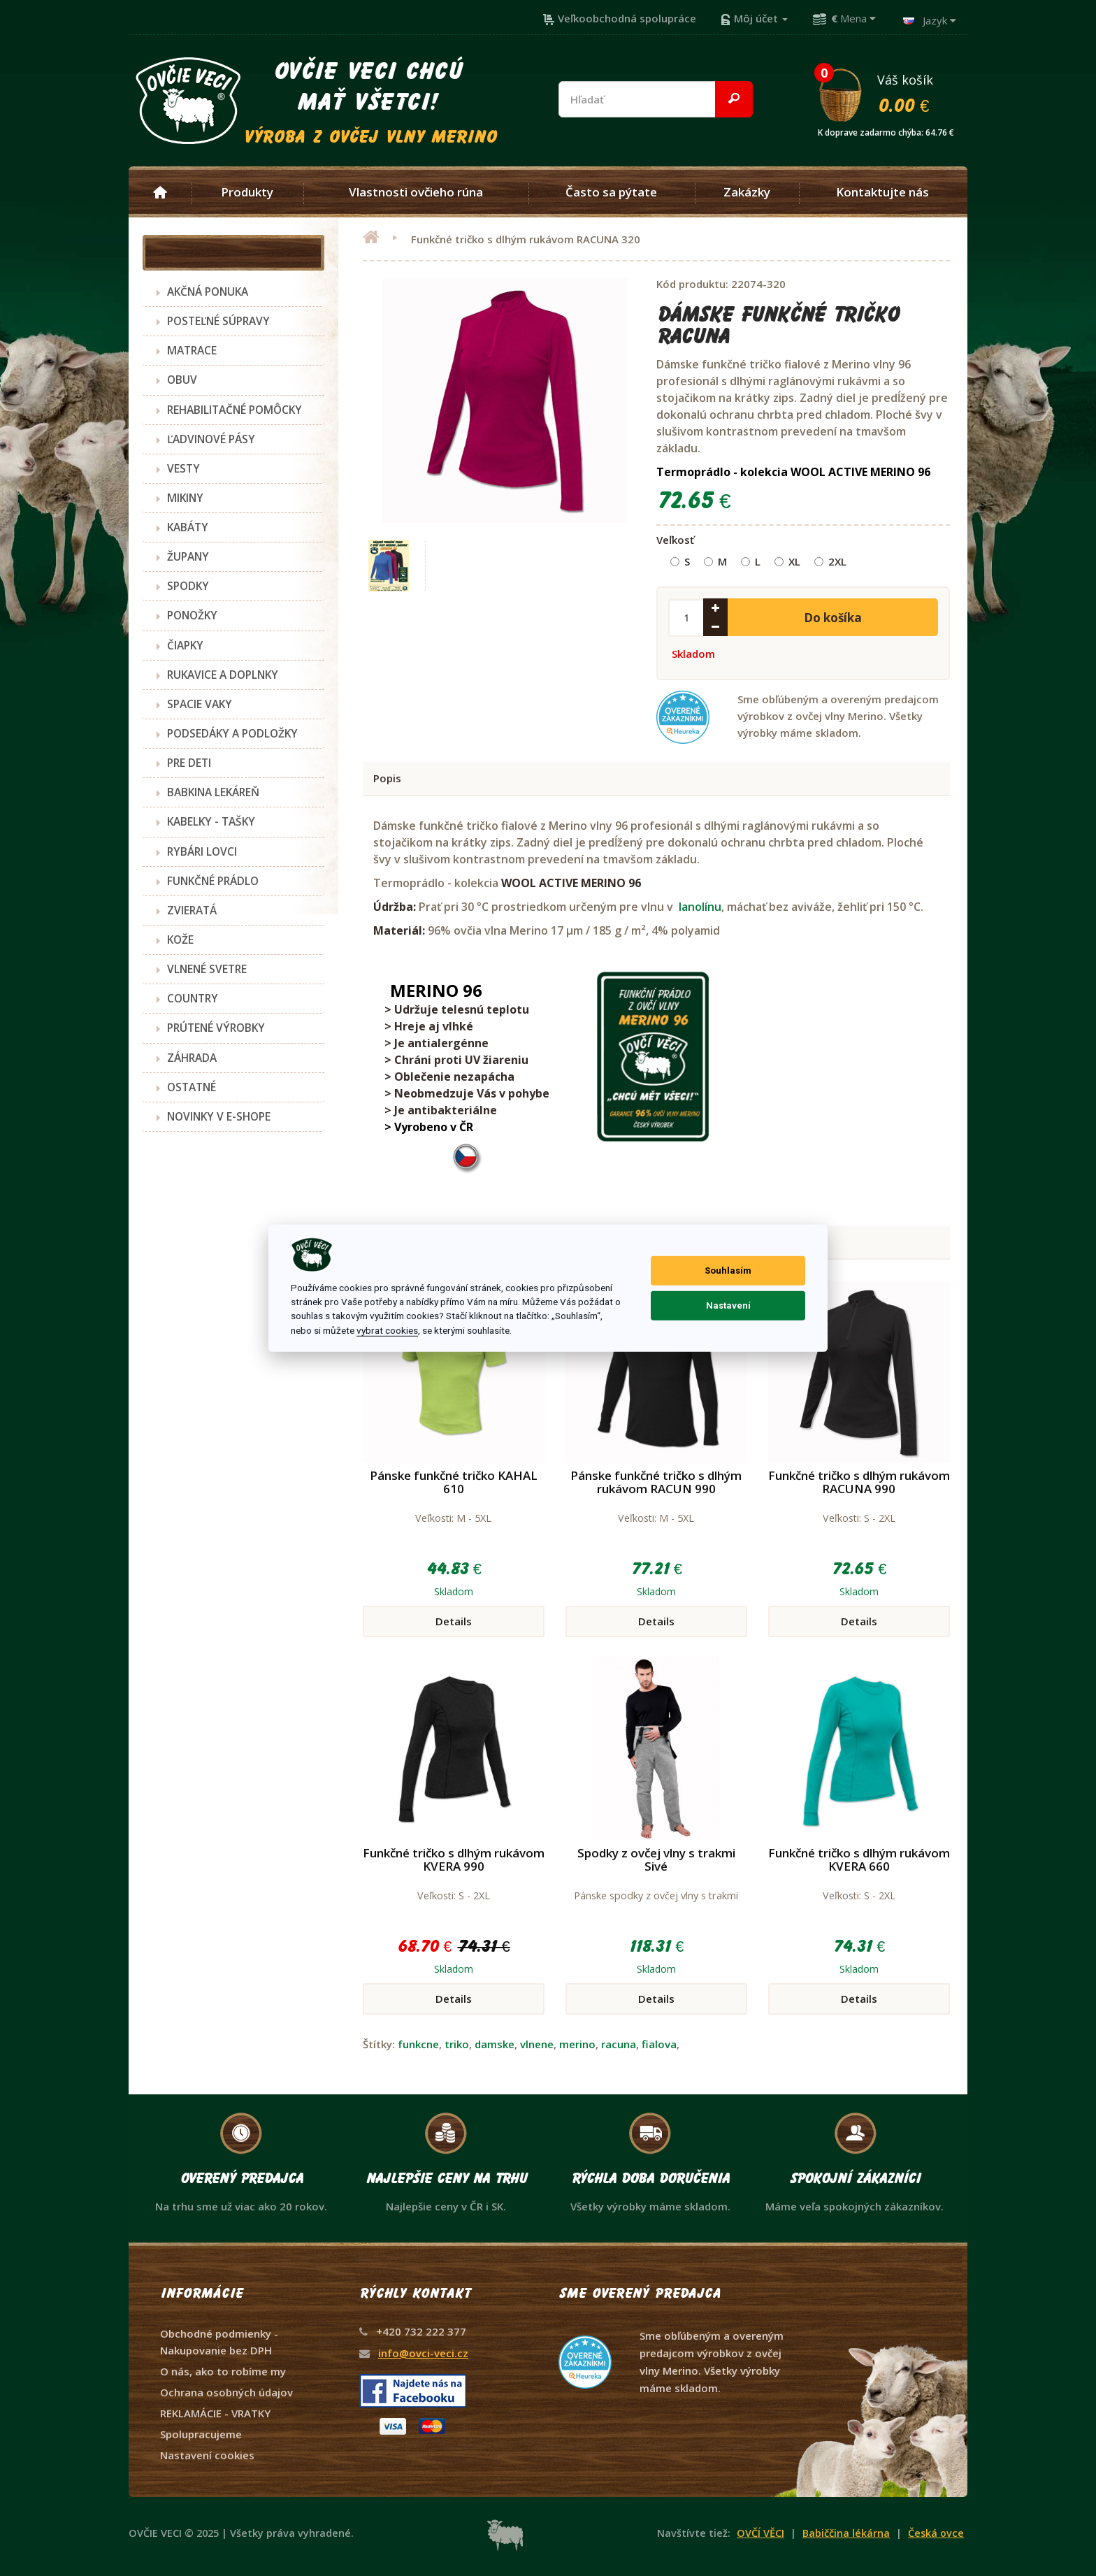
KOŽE (180, 939)
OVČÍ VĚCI (760, 2533)
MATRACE (192, 350)
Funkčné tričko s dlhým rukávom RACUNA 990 (859, 1482)
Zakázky (746, 192)
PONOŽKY (192, 615)
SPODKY (188, 585)
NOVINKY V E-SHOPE (219, 1116)
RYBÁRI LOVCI (202, 851)
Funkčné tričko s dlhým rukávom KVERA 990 (454, 1859)
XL (787, 561)
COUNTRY (192, 998)
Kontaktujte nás (882, 192)
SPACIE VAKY (199, 704)
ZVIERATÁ (192, 910)
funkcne (418, 2044)
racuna (618, 2044)
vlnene (537, 2044)
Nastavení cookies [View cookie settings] (207, 2455)
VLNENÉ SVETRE (207, 969)
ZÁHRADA (192, 1057)
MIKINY (185, 497)
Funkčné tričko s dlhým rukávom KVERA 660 (859, 1859)
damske (494, 2044)
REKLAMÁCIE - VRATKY (215, 2413)
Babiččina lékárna (846, 2533)
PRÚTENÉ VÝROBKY (216, 1027)
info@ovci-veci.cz (423, 2353)
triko (457, 2044)
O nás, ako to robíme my (223, 2371)
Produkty (247, 192)
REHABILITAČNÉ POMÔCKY (234, 409)
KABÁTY (187, 527)
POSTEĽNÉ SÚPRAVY (218, 321)
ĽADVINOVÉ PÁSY (211, 439)
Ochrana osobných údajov (226, 2392)
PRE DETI (189, 762)
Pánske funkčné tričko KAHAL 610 (454, 1482)
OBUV (182, 379)
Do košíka (833, 618)
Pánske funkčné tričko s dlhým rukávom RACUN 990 (656, 1482)
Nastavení (728, 1305)
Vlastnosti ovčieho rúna (416, 192)
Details (453, 1621)
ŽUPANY (188, 556)
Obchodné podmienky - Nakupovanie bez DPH (219, 2341)
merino (577, 2044)
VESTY (183, 468)
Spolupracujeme (201, 2434)
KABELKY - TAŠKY (211, 821)
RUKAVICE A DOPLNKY (222, 674)
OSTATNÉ (191, 1087)
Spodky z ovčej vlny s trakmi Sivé (656, 1859)
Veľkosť (675, 540)
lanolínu (700, 906)
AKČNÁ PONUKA (207, 291)
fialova (659, 2044)
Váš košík (892, 93)
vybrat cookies (387, 1330)
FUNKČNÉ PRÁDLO (213, 880)
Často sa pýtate (611, 192)
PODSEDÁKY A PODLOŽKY (232, 733)
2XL (830, 561)
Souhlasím (728, 1270)
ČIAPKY (185, 645)
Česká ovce (936, 2533)
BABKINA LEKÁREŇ (213, 792)
